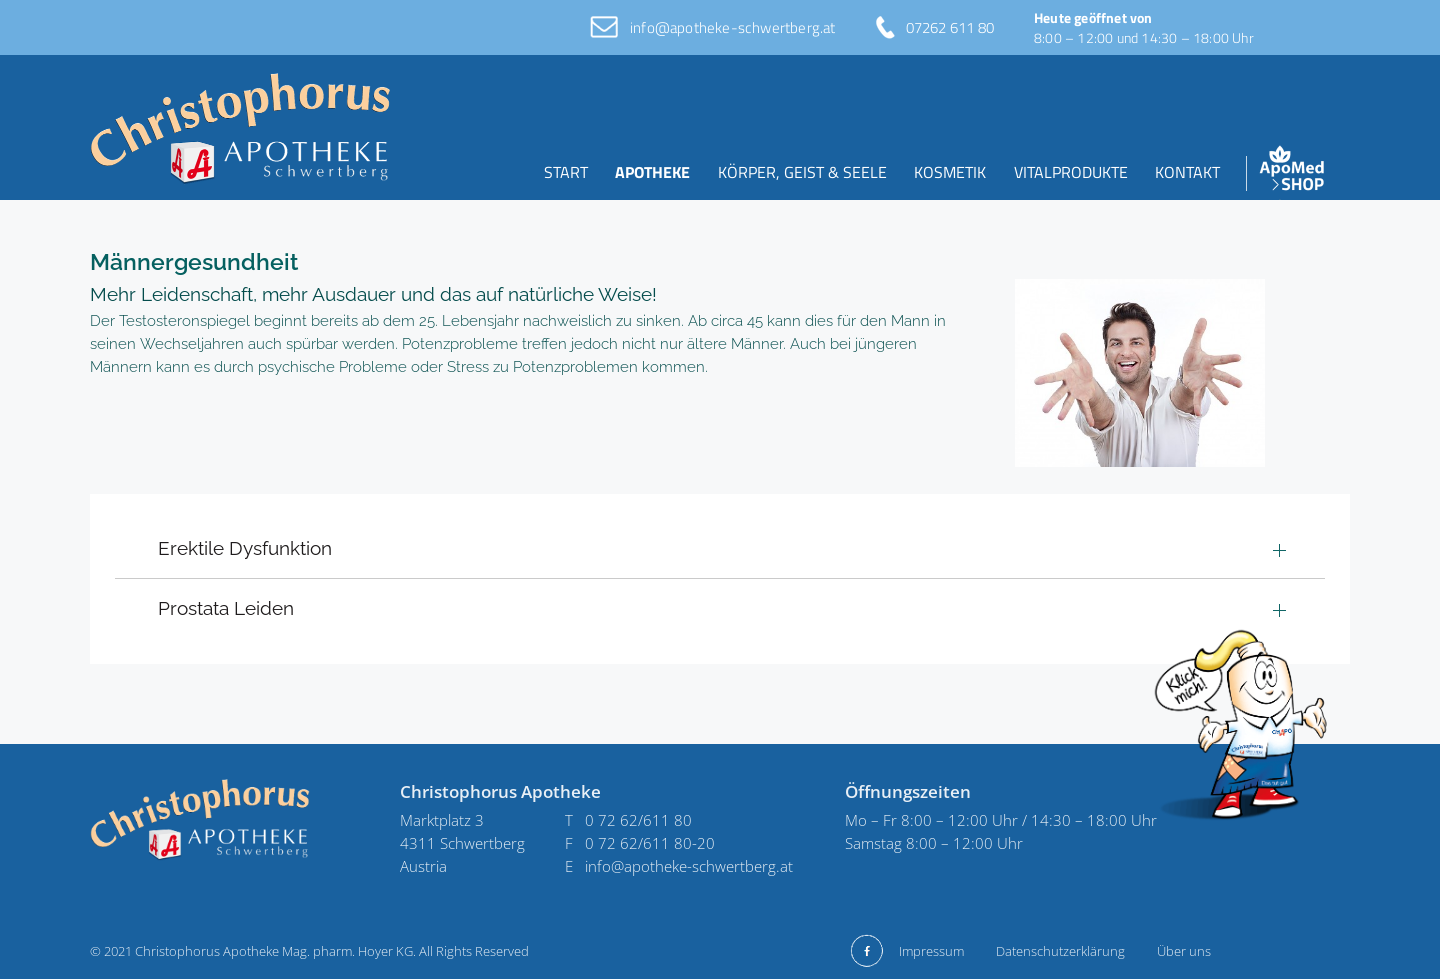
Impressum (931, 951)
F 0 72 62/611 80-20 (640, 843)
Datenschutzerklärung (1060, 951)
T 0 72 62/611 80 (628, 820)
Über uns (1184, 951)
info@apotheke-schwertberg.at (733, 27)
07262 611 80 (950, 27)
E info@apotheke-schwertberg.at (679, 866)
